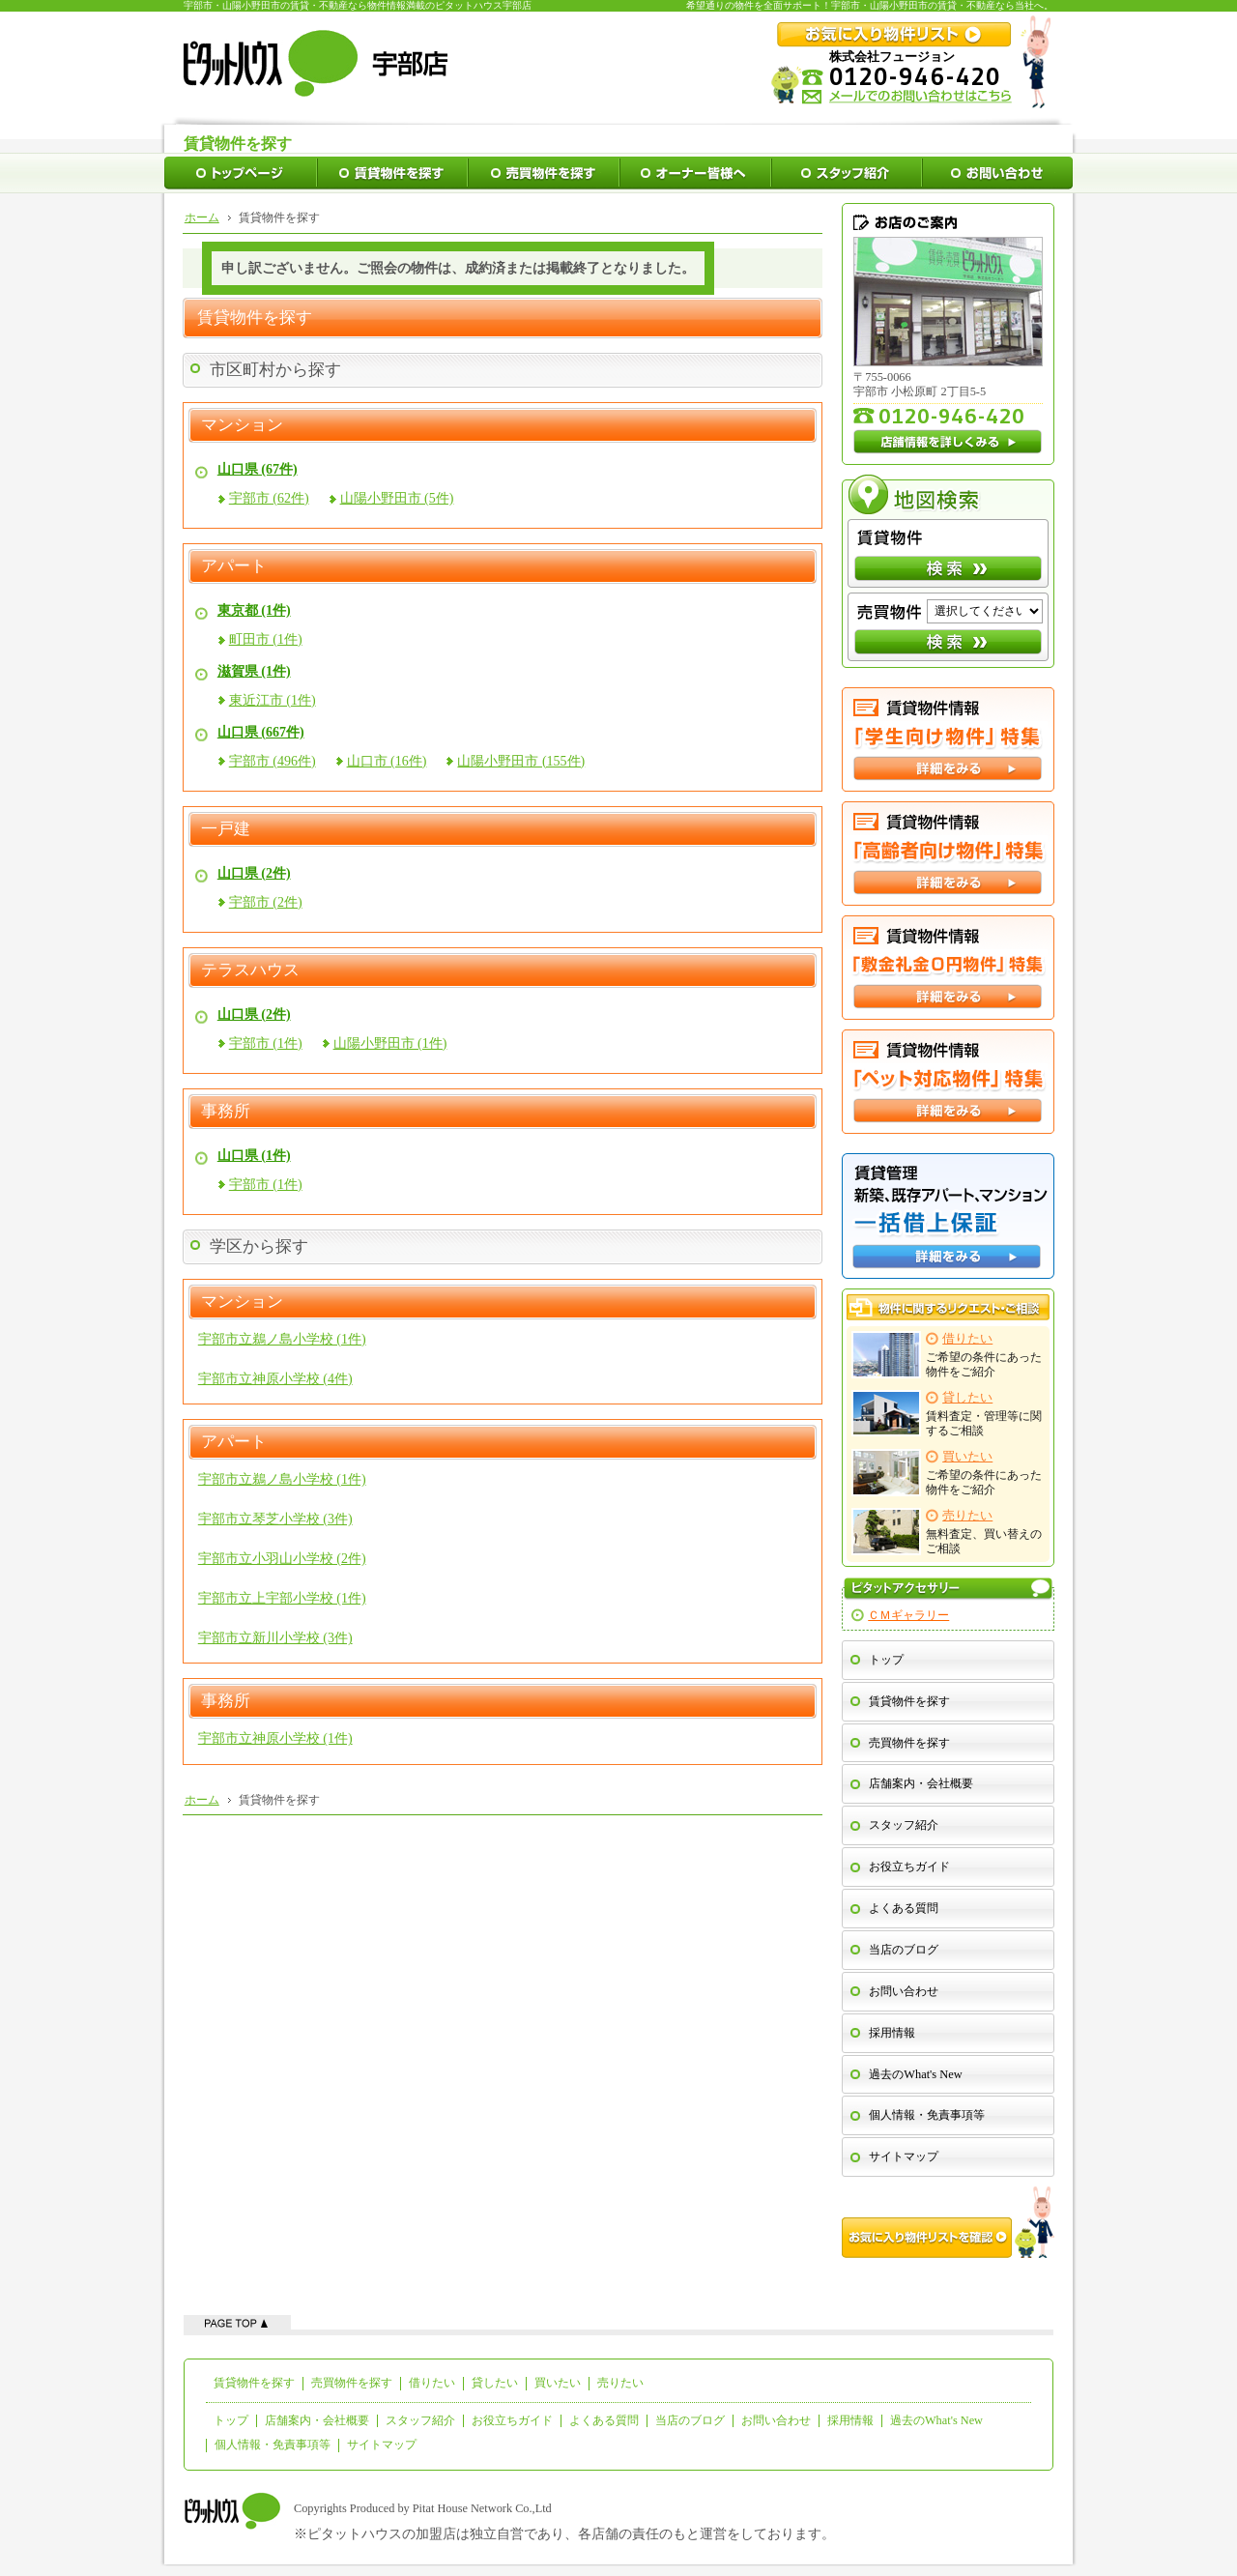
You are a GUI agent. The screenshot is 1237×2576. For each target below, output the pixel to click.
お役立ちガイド (909, 1866)
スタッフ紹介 (903, 1825)
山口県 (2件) (254, 873)
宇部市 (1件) (265, 1043)
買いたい (557, 2382)
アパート (234, 566)
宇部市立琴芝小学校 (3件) (275, 1519)
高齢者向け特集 (948, 853)
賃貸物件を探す (909, 1701)
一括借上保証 (948, 1216)
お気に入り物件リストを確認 (948, 2222)
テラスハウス (250, 970)
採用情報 (892, 2033)
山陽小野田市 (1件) (390, 1043)
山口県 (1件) (254, 1155)
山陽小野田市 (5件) (397, 498)
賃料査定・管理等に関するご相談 (947, 1413)
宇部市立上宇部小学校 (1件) (282, 1598)
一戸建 (225, 829)
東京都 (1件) (254, 610)
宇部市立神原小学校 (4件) (275, 1379)
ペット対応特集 (948, 1081)
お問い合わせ (903, 1991)
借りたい (432, 2382)
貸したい (495, 2382)
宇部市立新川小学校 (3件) (275, 1638)
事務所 (225, 1111)
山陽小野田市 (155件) (521, 761)
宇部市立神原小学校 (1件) (275, 1738)
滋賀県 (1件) (254, 671)
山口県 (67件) (257, 469)
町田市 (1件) (265, 639)
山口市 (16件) (387, 761)
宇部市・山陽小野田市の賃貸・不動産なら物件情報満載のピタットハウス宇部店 (358, 5)
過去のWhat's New (915, 2074)
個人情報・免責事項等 (927, 2115)
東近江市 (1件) (272, 700)
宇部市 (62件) (269, 498)
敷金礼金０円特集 (948, 967)
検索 (948, 568)
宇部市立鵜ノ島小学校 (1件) (282, 1339)
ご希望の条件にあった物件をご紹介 (947, 1354)
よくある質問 (903, 1908)
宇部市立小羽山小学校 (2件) (282, 1558)
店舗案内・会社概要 (921, 1783)
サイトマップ (903, 2156)
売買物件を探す (909, 1743)
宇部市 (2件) (265, 902)
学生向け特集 (948, 739)
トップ (886, 1659)
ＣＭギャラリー (908, 1615)
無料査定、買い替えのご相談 (947, 1531)
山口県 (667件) (260, 732)
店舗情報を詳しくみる (948, 441)
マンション (242, 425)
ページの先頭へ (237, 2322)
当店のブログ (903, 1949)
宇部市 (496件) (272, 761)
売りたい (620, 2382)
